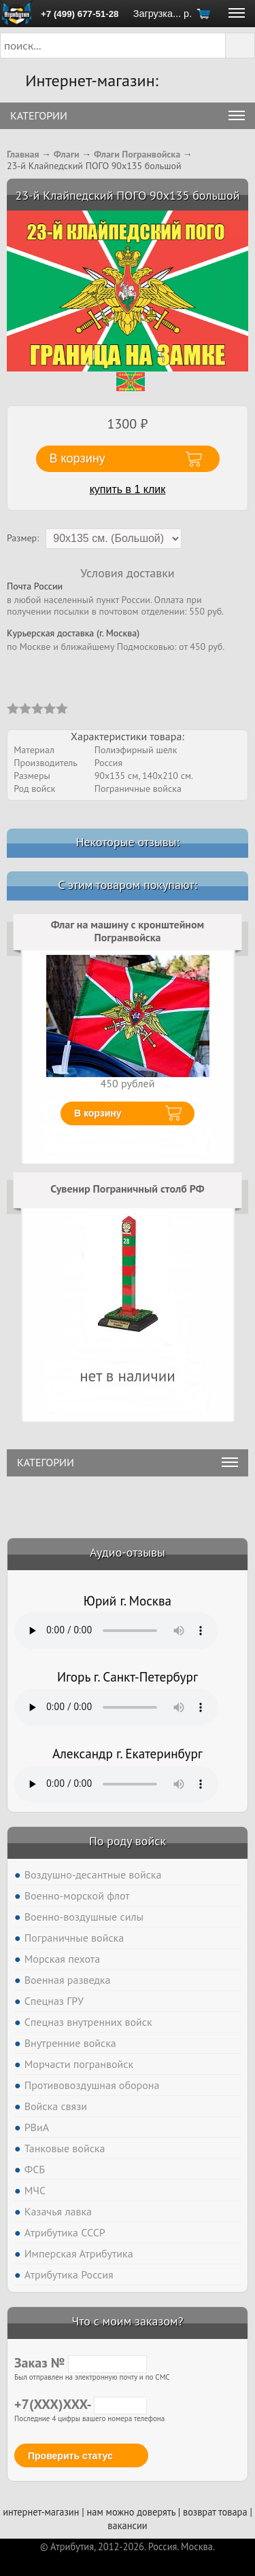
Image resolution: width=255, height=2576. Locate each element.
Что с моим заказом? (127, 2321)
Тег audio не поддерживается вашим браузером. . (116, 1630)
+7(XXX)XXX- (80, 2404)
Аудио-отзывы (127, 1552)
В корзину (98, 1113)
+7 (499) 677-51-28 (79, 14)
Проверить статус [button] (70, 2455)
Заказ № (80, 2363)
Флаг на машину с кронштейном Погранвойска (127, 931)
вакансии (127, 2525)
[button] (240, 45)
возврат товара (215, 2511)
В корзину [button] (77, 458)
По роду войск (127, 1841)
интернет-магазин (41, 2511)
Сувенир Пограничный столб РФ (127, 1188)
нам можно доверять (131, 2511)
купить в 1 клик (128, 489)
